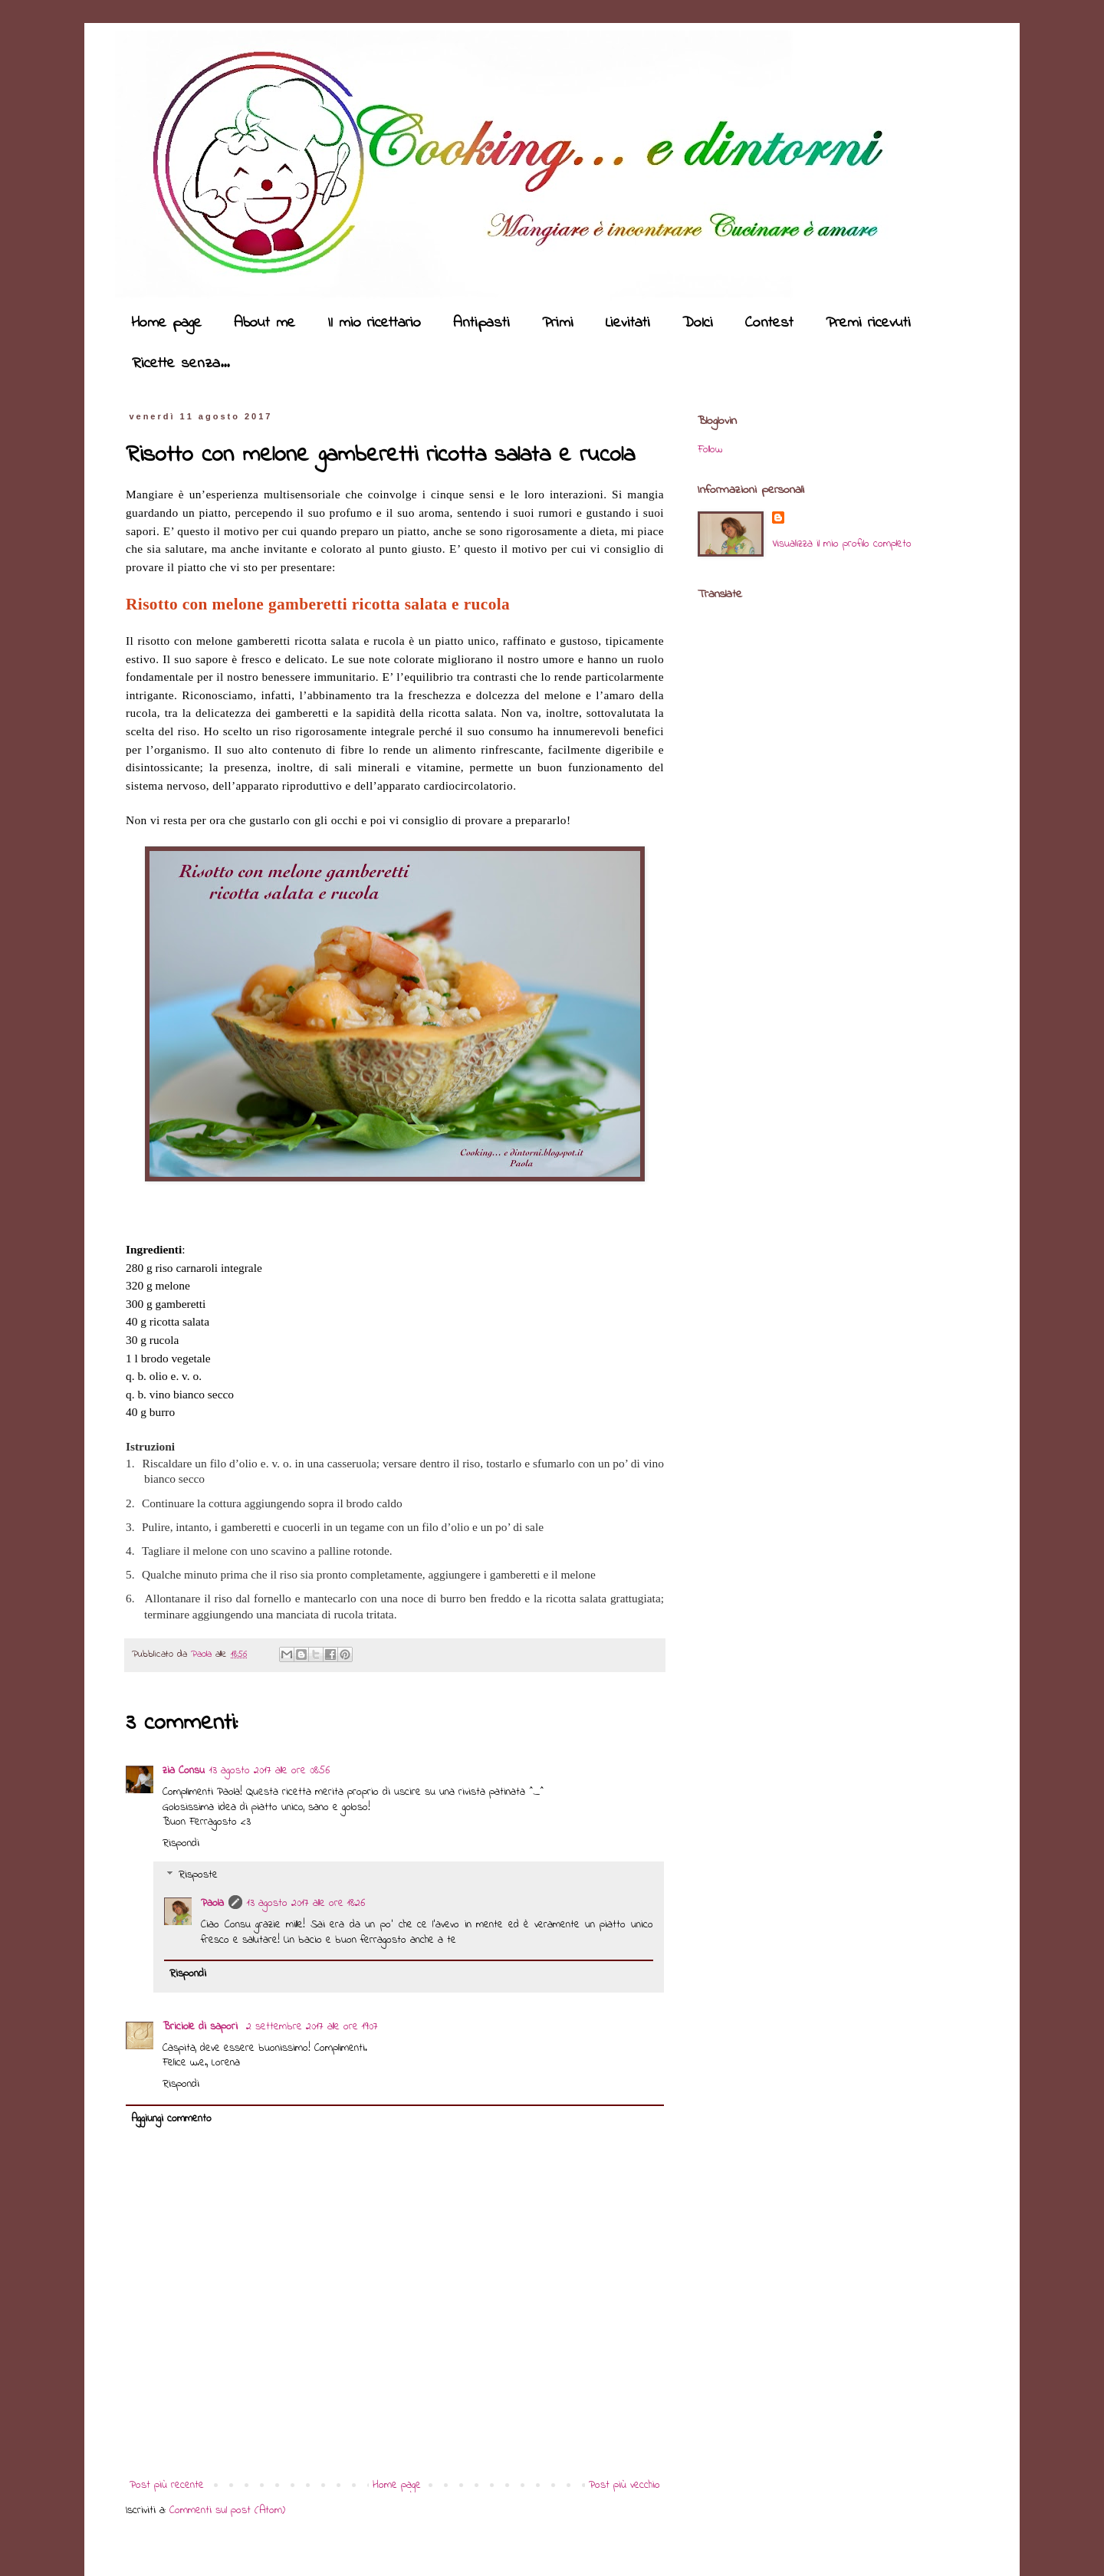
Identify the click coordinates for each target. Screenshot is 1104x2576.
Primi (557, 323)
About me (264, 323)
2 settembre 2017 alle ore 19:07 (312, 2027)
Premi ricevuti (868, 323)
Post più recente (167, 2485)
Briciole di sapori (202, 2027)
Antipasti (481, 323)
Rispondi (181, 1843)
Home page (166, 323)
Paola (203, 1654)
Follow (710, 450)
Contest (769, 323)
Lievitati (628, 323)
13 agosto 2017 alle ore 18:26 (306, 1903)
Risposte (198, 1876)
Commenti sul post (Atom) (227, 2510)
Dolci (697, 323)
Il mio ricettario (374, 323)
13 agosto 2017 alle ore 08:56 (269, 1771)
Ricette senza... (180, 364)
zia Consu (184, 1771)
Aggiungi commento (171, 2119)
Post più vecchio (624, 2485)
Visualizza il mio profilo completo (842, 544)
